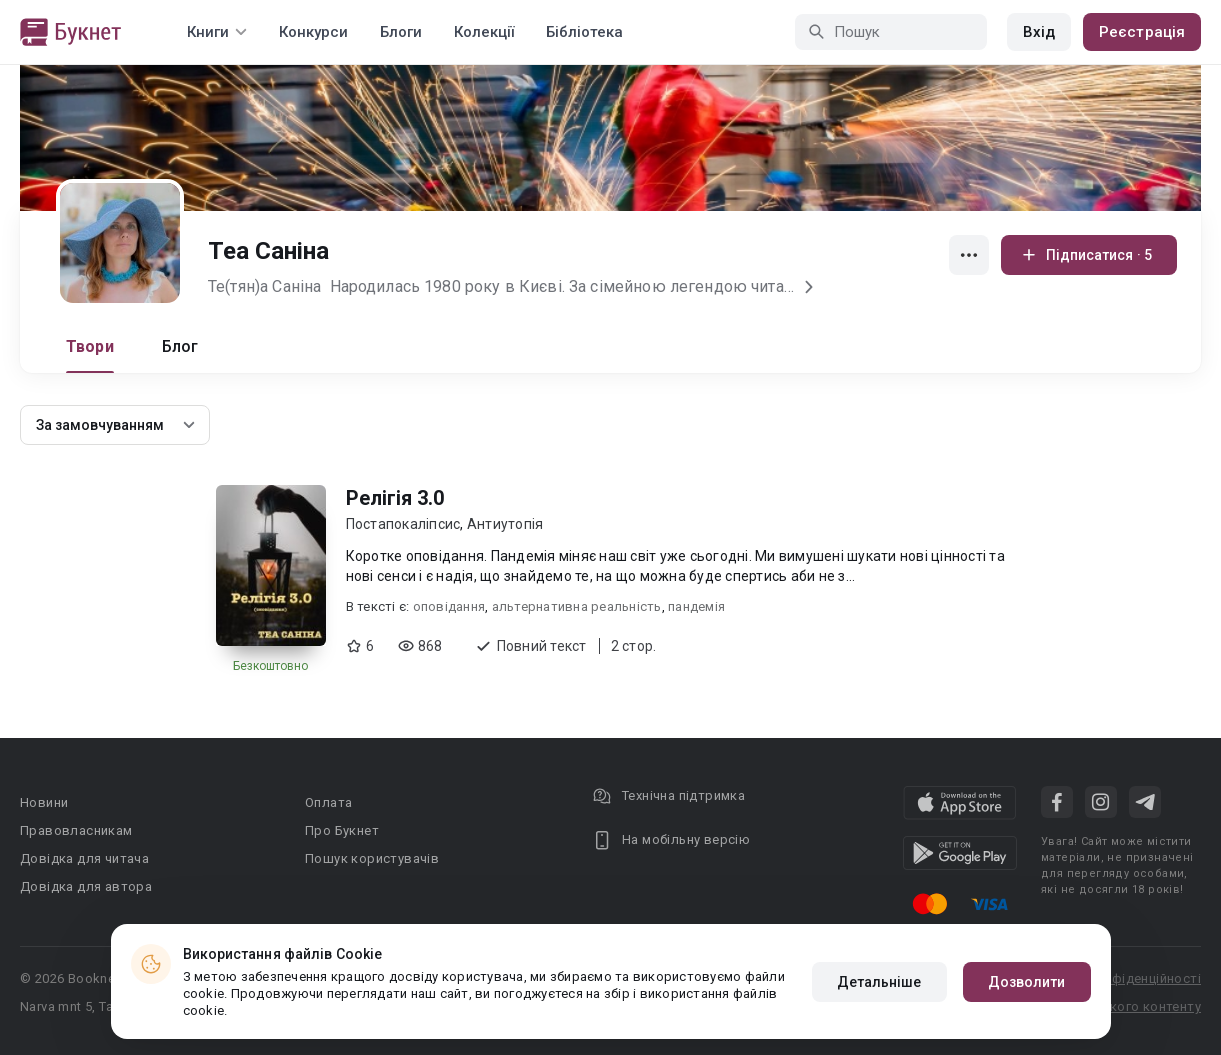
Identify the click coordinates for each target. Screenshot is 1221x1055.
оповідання (449, 606)
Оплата (328, 802)
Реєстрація (1142, 32)
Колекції (484, 32)
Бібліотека (584, 32)
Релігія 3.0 (395, 498)
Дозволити (1027, 982)
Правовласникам (76, 830)
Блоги (401, 32)
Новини (44, 802)
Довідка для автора (86, 886)
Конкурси (313, 32)
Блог (180, 346)
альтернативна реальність (577, 606)
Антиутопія (505, 524)
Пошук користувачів (372, 858)
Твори (90, 346)
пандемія (696, 606)
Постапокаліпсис (403, 524)
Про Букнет (342, 830)
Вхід (1039, 32)
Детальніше (879, 982)
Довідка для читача (84, 858)
